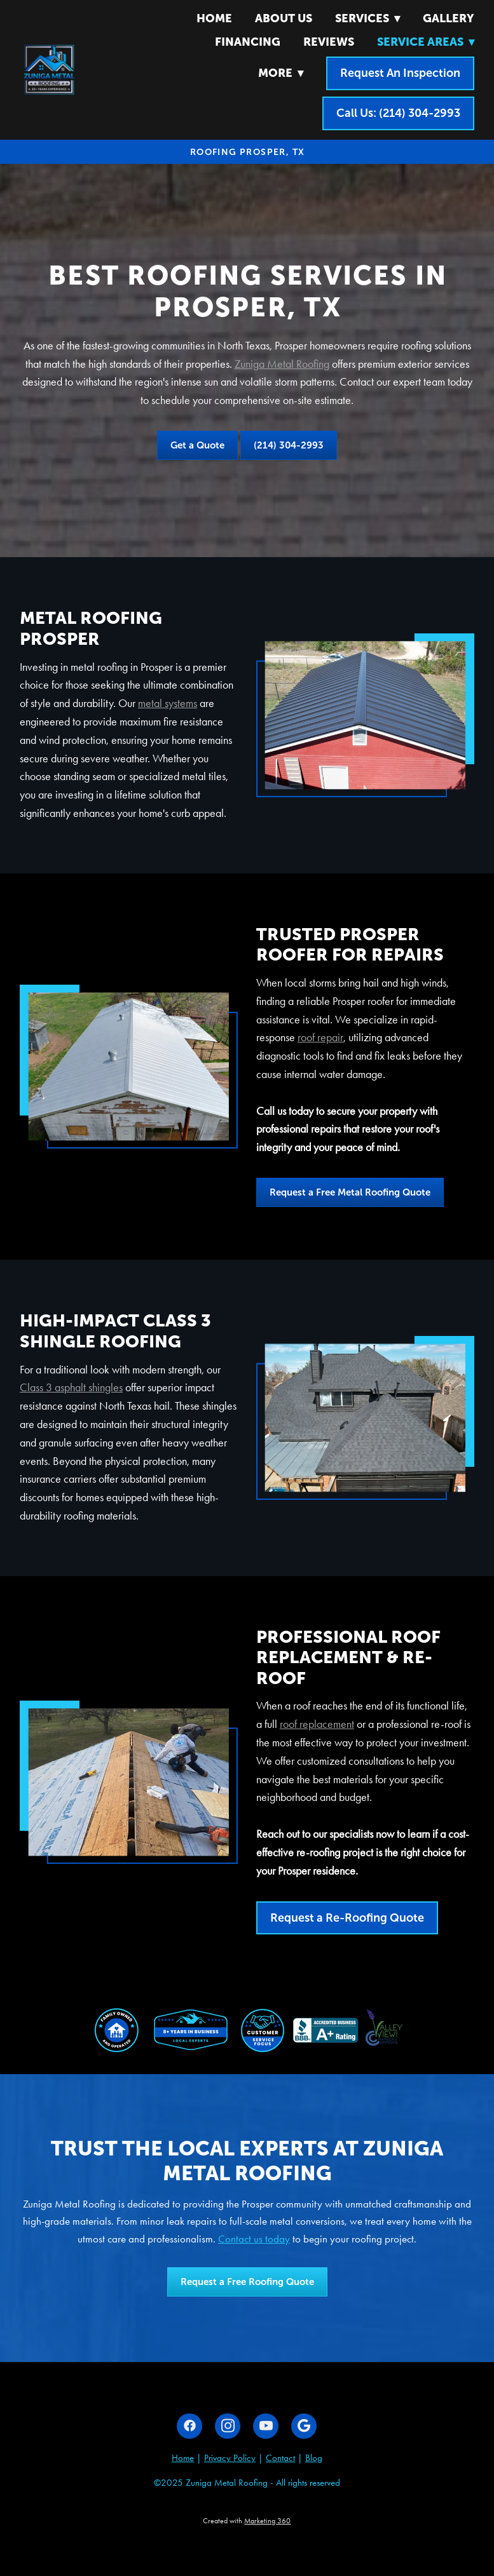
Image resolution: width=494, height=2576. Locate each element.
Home (214, 18)
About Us (283, 18)
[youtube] (265, 2426)
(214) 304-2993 (289, 445)
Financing (247, 41)
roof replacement (317, 1724)
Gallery (448, 18)
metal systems (167, 703)
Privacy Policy (230, 2458)
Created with (247, 2520)
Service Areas (425, 41)
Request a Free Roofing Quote (247, 2281)
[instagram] (227, 2426)
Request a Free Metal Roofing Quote (350, 1192)
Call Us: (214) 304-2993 (398, 113)
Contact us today (254, 2238)
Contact (280, 2458)
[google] (304, 2426)
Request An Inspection (400, 73)
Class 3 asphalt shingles (71, 1387)
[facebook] (189, 2426)
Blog (313, 2458)
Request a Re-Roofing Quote (347, 1918)
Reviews (328, 41)
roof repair (320, 1037)
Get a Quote (197, 445)
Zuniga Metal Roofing (282, 364)
